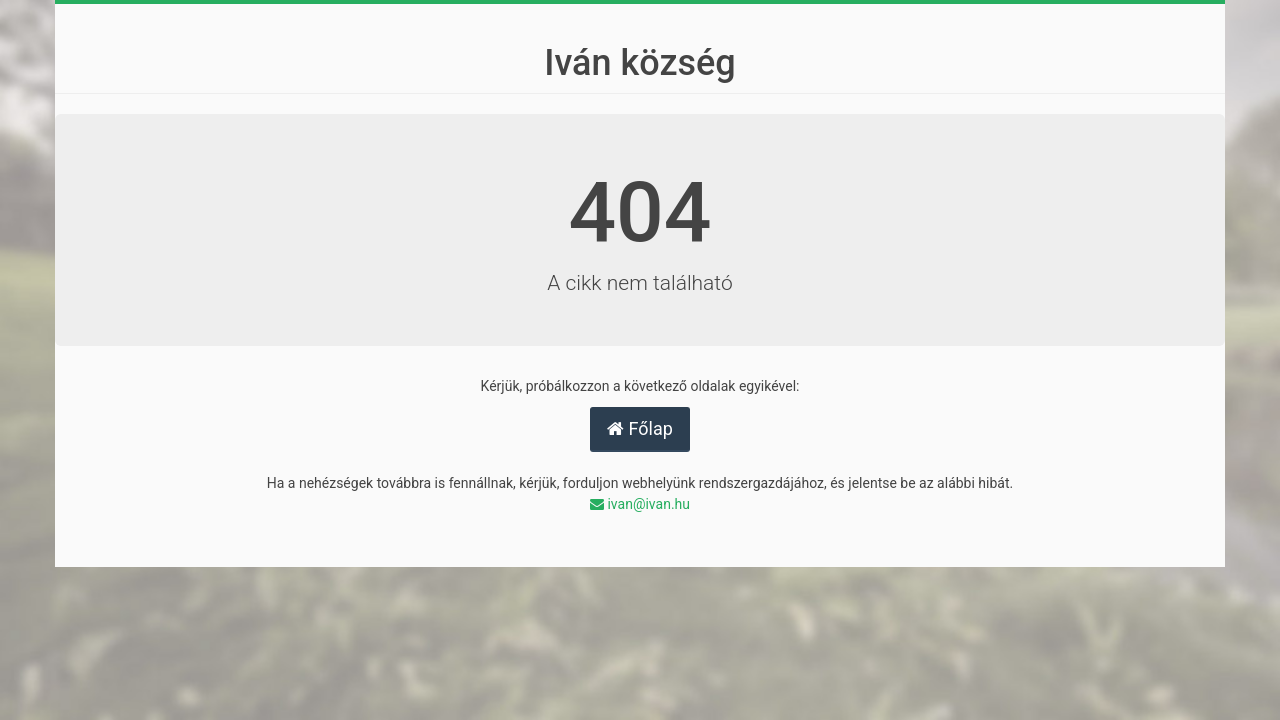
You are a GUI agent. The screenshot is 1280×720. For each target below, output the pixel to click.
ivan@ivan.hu (640, 504)
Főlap (640, 428)
